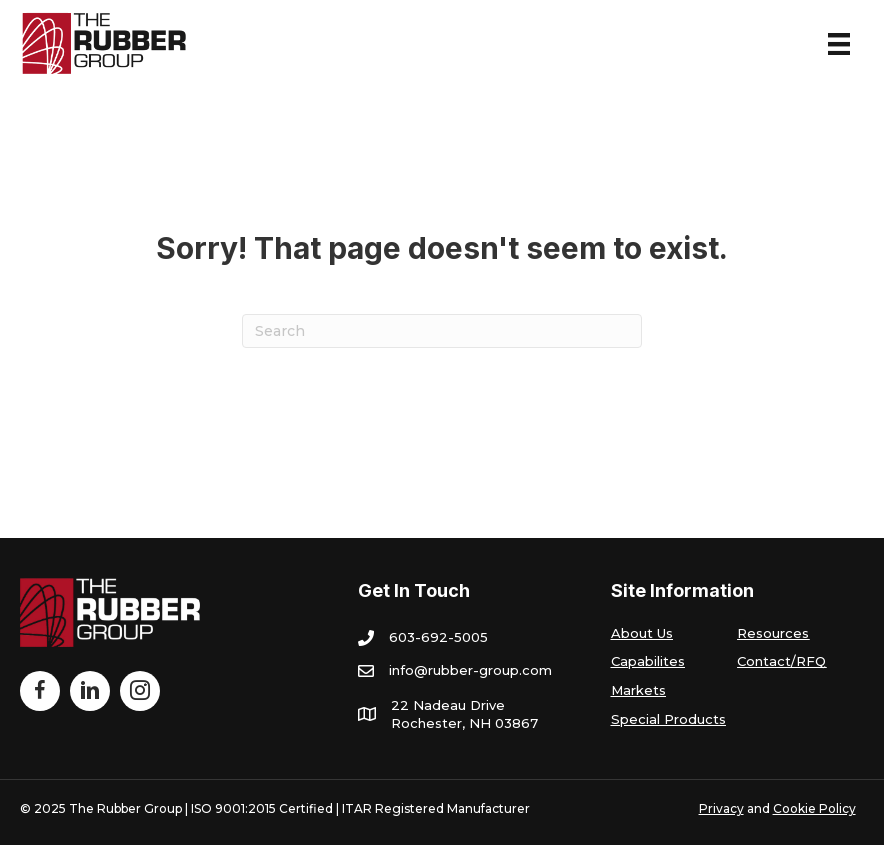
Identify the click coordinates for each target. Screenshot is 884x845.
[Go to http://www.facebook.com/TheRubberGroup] (40, 691)
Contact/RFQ (781, 661)
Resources (773, 633)
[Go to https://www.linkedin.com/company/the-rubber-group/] (90, 691)
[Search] (442, 331)
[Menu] (839, 44)
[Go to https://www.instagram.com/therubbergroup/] (140, 691)
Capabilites (648, 661)
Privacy (721, 808)
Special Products (668, 719)
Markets (638, 690)
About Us (642, 633)
